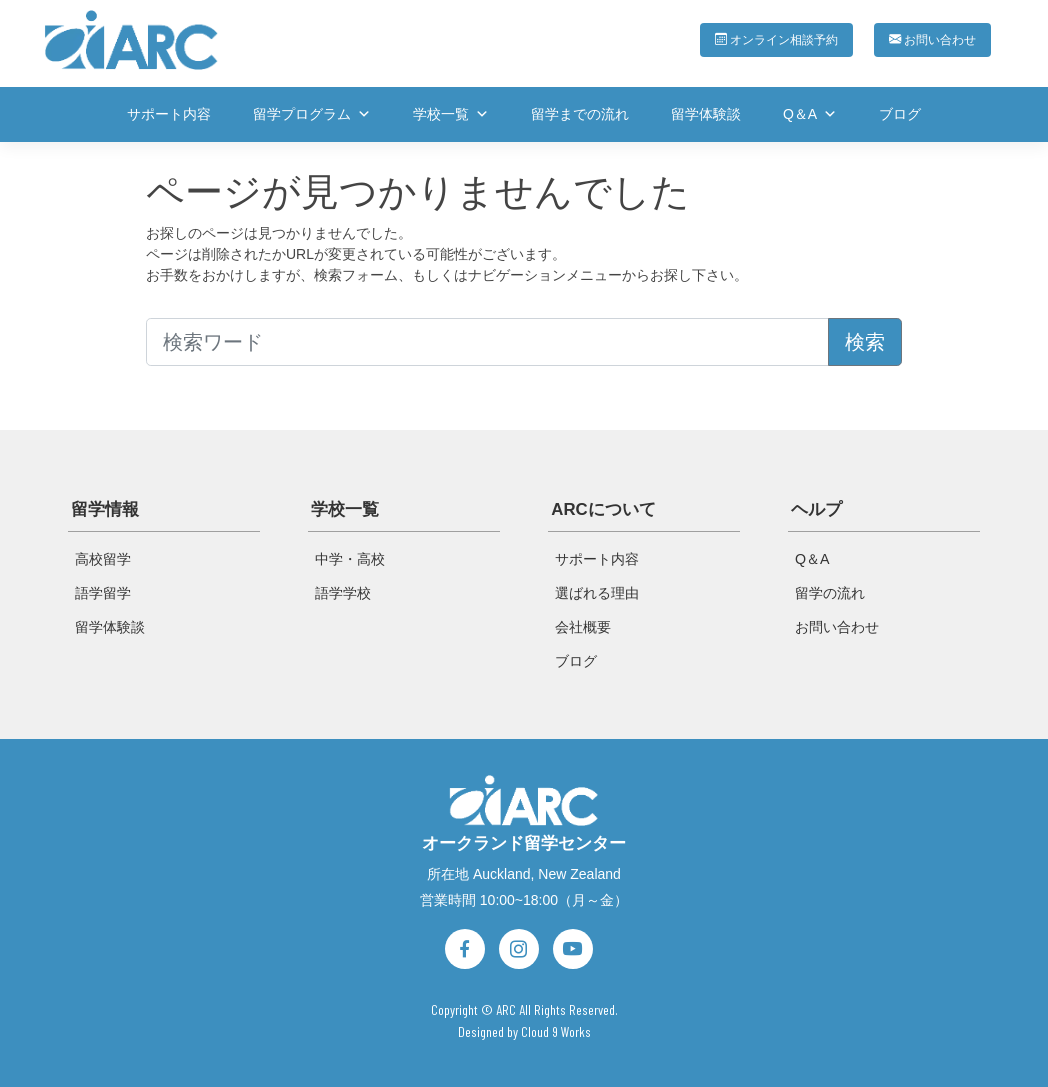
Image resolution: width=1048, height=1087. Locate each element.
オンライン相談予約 (763, 39)
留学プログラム (312, 114)
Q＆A (810, 114)
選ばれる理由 (597, 593)
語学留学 (103, 593)
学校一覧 (451, 114)
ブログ (900, 114)
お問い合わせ (929, 39)
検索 (865, 342)
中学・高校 (350, 559)
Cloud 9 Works (556, 1028)
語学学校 (343, 593)
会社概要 (583, 627)
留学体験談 (706, 114)
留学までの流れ (580, 114)
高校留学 (103, 559)
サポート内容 (169, 114)
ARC (506, 1006)
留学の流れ (830, 593)
